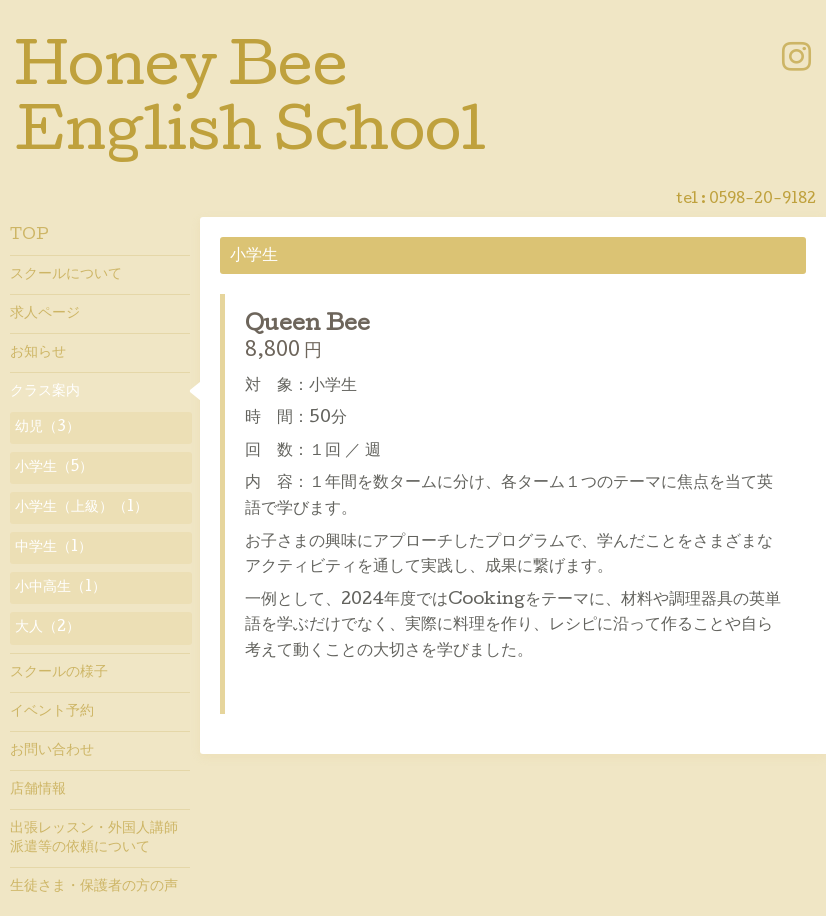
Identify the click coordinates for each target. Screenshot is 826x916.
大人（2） (47, 628)
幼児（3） (47, 428)
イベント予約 (52, 712)
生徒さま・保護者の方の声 (94, 887)
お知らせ (38, 353)
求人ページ (45, 314)
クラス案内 (45, 392)
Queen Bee (307, 326)
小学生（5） (54, 468)
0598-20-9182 (762, 200)
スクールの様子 (59, 673)
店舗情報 (38, 790)
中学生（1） (53, 548)
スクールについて (66, 275)
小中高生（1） (60, 588)
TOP (29, 236)
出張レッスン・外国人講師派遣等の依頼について (94, 838)
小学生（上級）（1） (81, 508)
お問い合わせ (52, 751)
